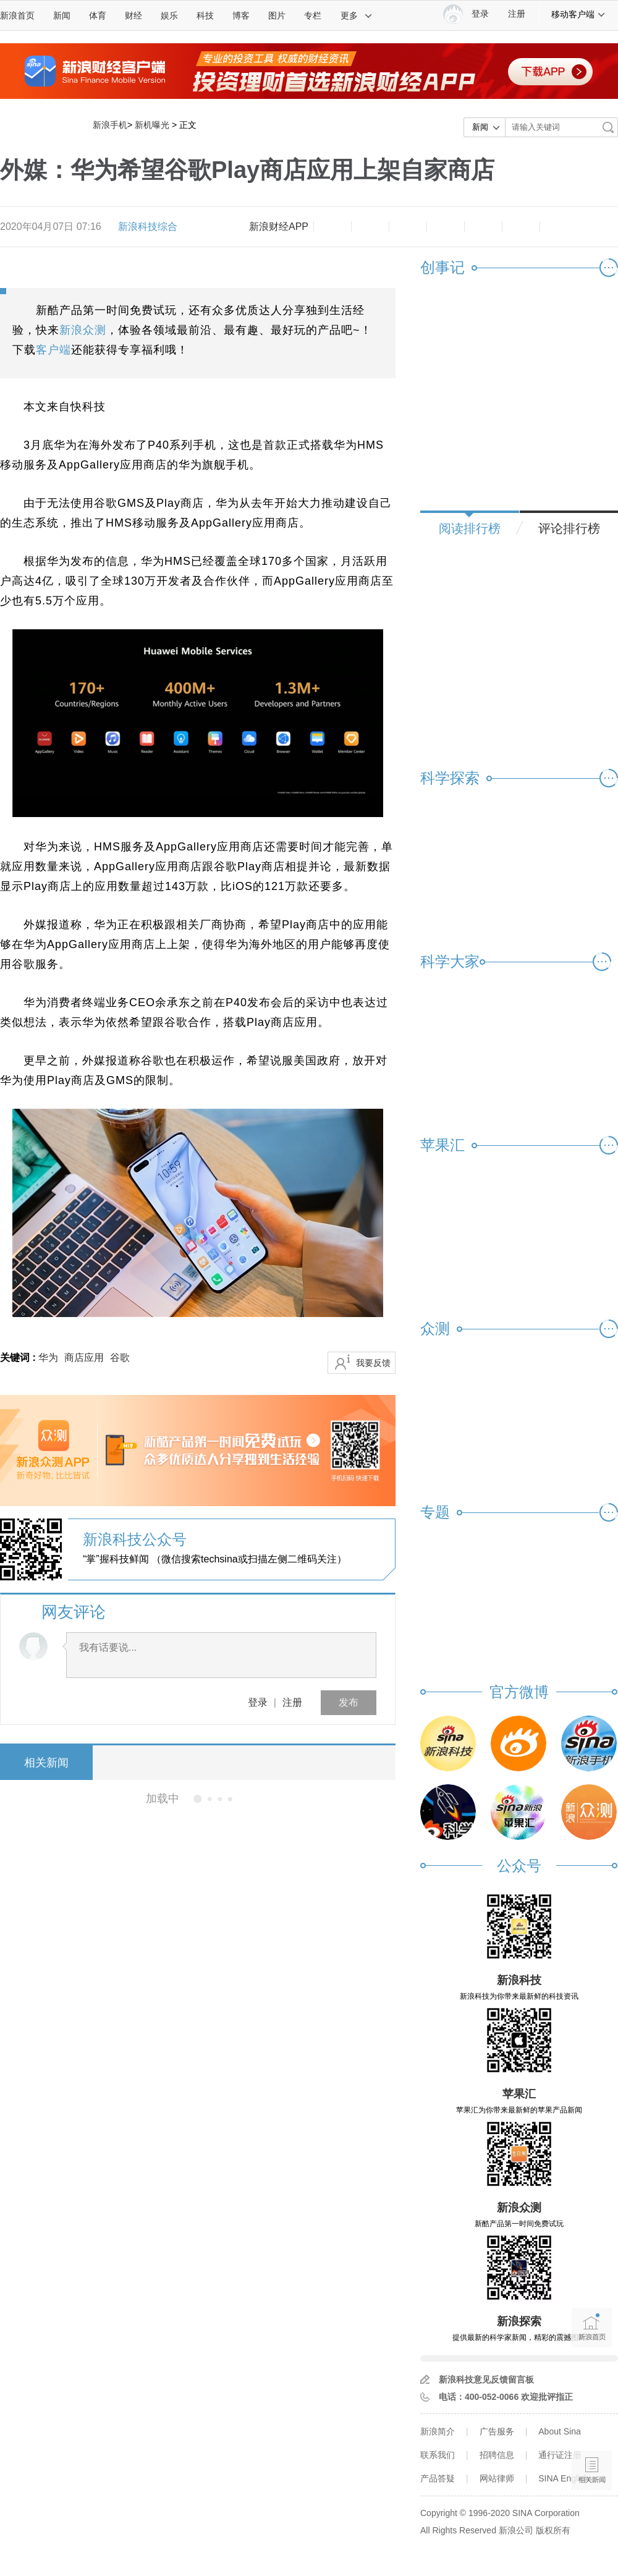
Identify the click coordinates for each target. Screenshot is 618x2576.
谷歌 (120, 1357)
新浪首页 (17, 15)
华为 (48, 1357)
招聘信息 (497, 2455)
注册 (516, 14)
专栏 (312, 15)
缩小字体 (332, 227)
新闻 (61, 15)
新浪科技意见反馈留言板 (486, 2379)
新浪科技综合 (147, 226)
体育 (97, 15)
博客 (241, 15)
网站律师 (497, 2478)
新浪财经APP (278, 226)
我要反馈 (373, 1363)
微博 (445, 227)
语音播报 (592, 2422)
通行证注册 (560, 2455)
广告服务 (497, 2431)
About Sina (559, 2431)
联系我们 (437, 2455)
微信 (483, 227)
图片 (277, 15)
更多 (357, 15)
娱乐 (169, 15)
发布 (348, 1702)
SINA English (563, 2478)
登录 (258, 1702)
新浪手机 (110, 125)
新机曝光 (152, 125)
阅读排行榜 (470, 528)
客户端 (53, 350)
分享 (521, 227)
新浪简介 (437, 2431)
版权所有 (553, 2530)
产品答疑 (437, 2478)
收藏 (407, 227)
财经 (133, 15)
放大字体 (370, 227)
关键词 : (19, 1357)
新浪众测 (82, 330)
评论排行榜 (569, 528)
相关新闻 (46, 1762)
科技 (205, 15)
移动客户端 (578, 14)
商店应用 (84, 1357)
